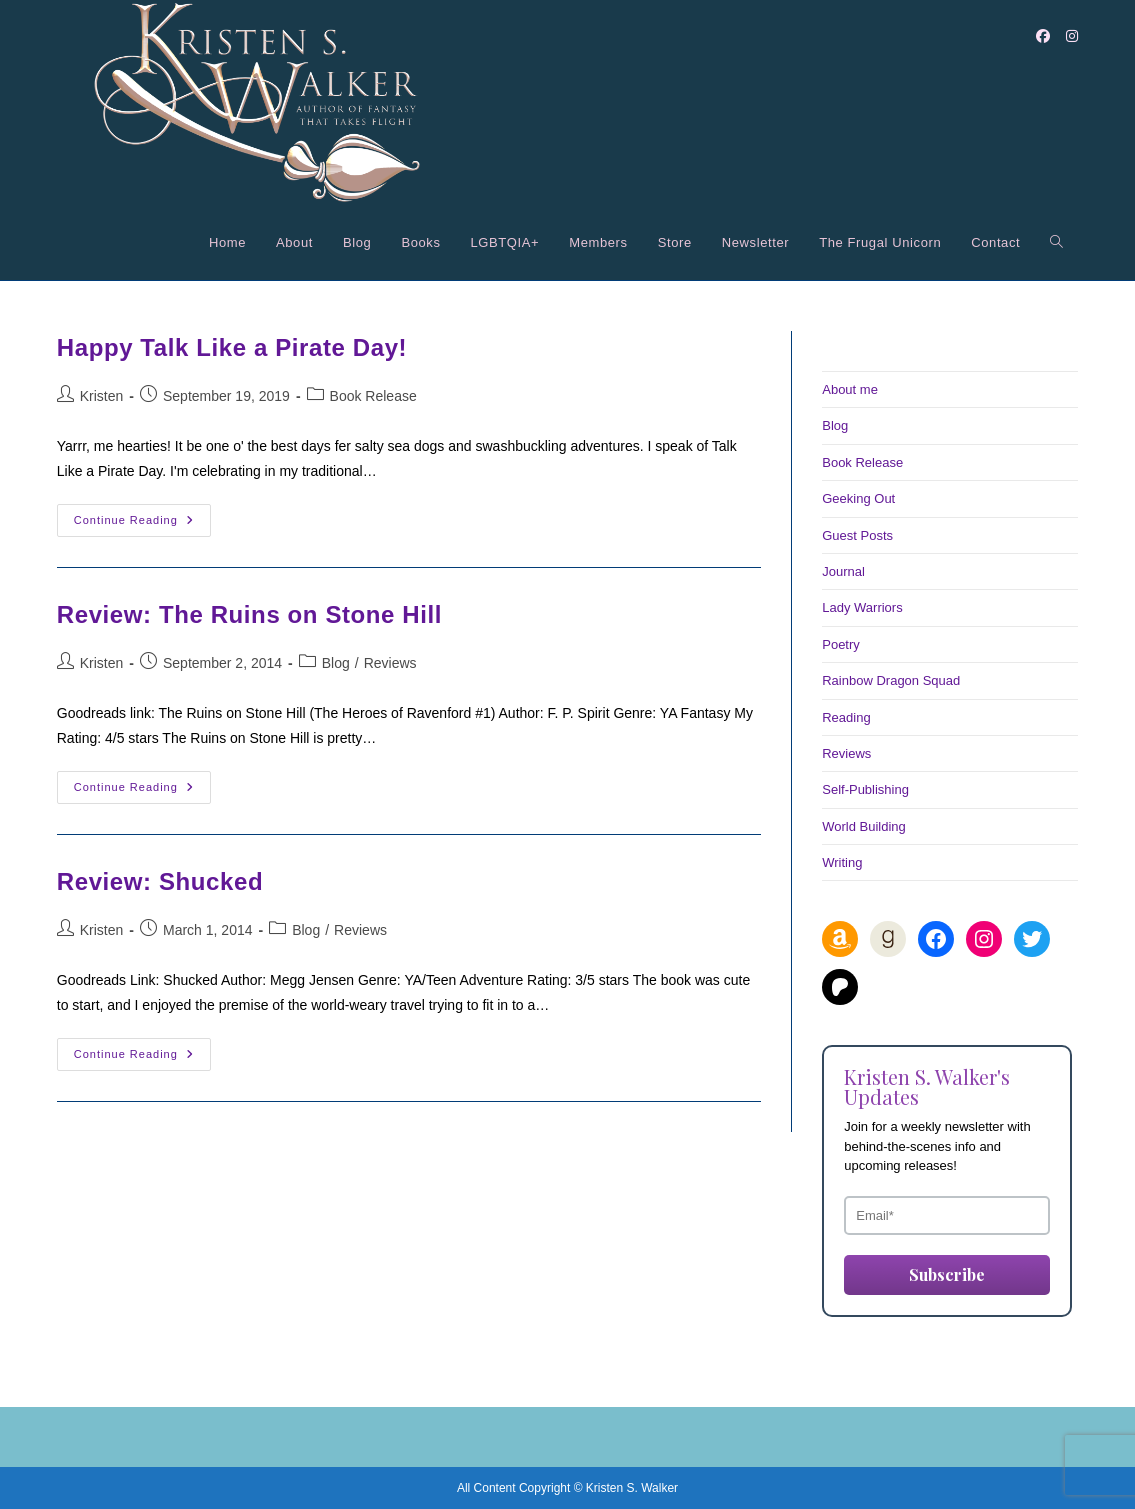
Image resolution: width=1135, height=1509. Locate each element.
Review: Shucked (160, 881)
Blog (336, 663)
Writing (842, 862)
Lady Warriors (862, 607)
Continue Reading (142, 525)
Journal (843, 571)
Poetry (841, 644)
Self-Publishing (865, 789)
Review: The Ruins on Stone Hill (249, 614)
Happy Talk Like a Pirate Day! (232, 347)
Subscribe (947, 1274)
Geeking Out (858, 498)
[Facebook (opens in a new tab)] (1043, 36)
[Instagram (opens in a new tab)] (1072, 36)
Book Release (373, 396)
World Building (864, 826)
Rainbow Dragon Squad (891, 680)
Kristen (102, 396)
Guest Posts (857, 535)
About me (850, 389)
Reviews (390, 663)
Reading (846, 717)
